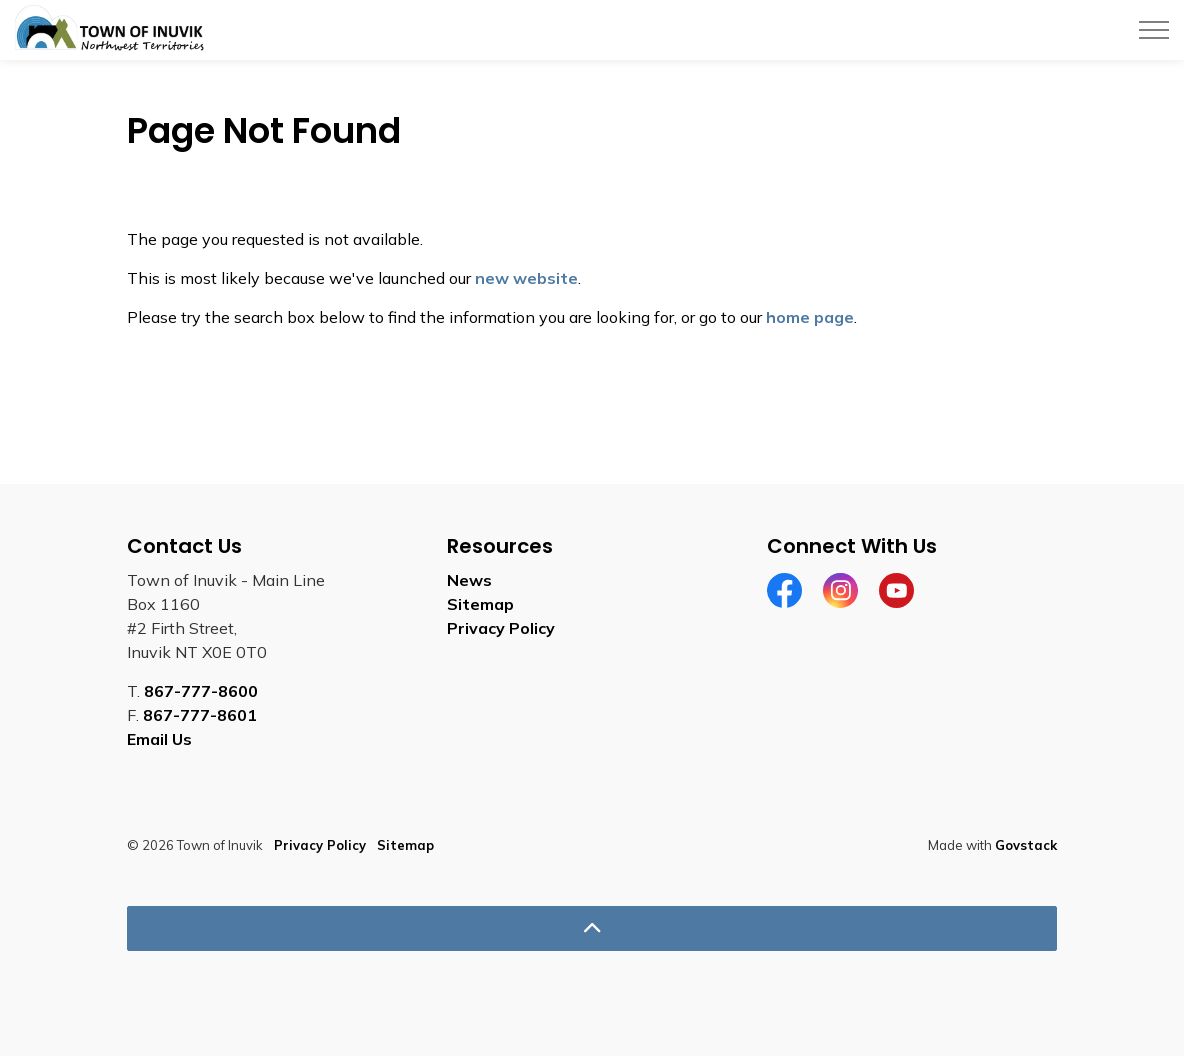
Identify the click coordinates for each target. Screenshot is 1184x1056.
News (469, 580)
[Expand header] (1154, 30)
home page (810, 317)
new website (526, 278)
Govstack (1026, 845)
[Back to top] (592, 928)
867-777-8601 (200, 715)
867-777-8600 (201, 691)
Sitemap (480, 604)
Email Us (159, 739)
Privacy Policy (501, 628)
